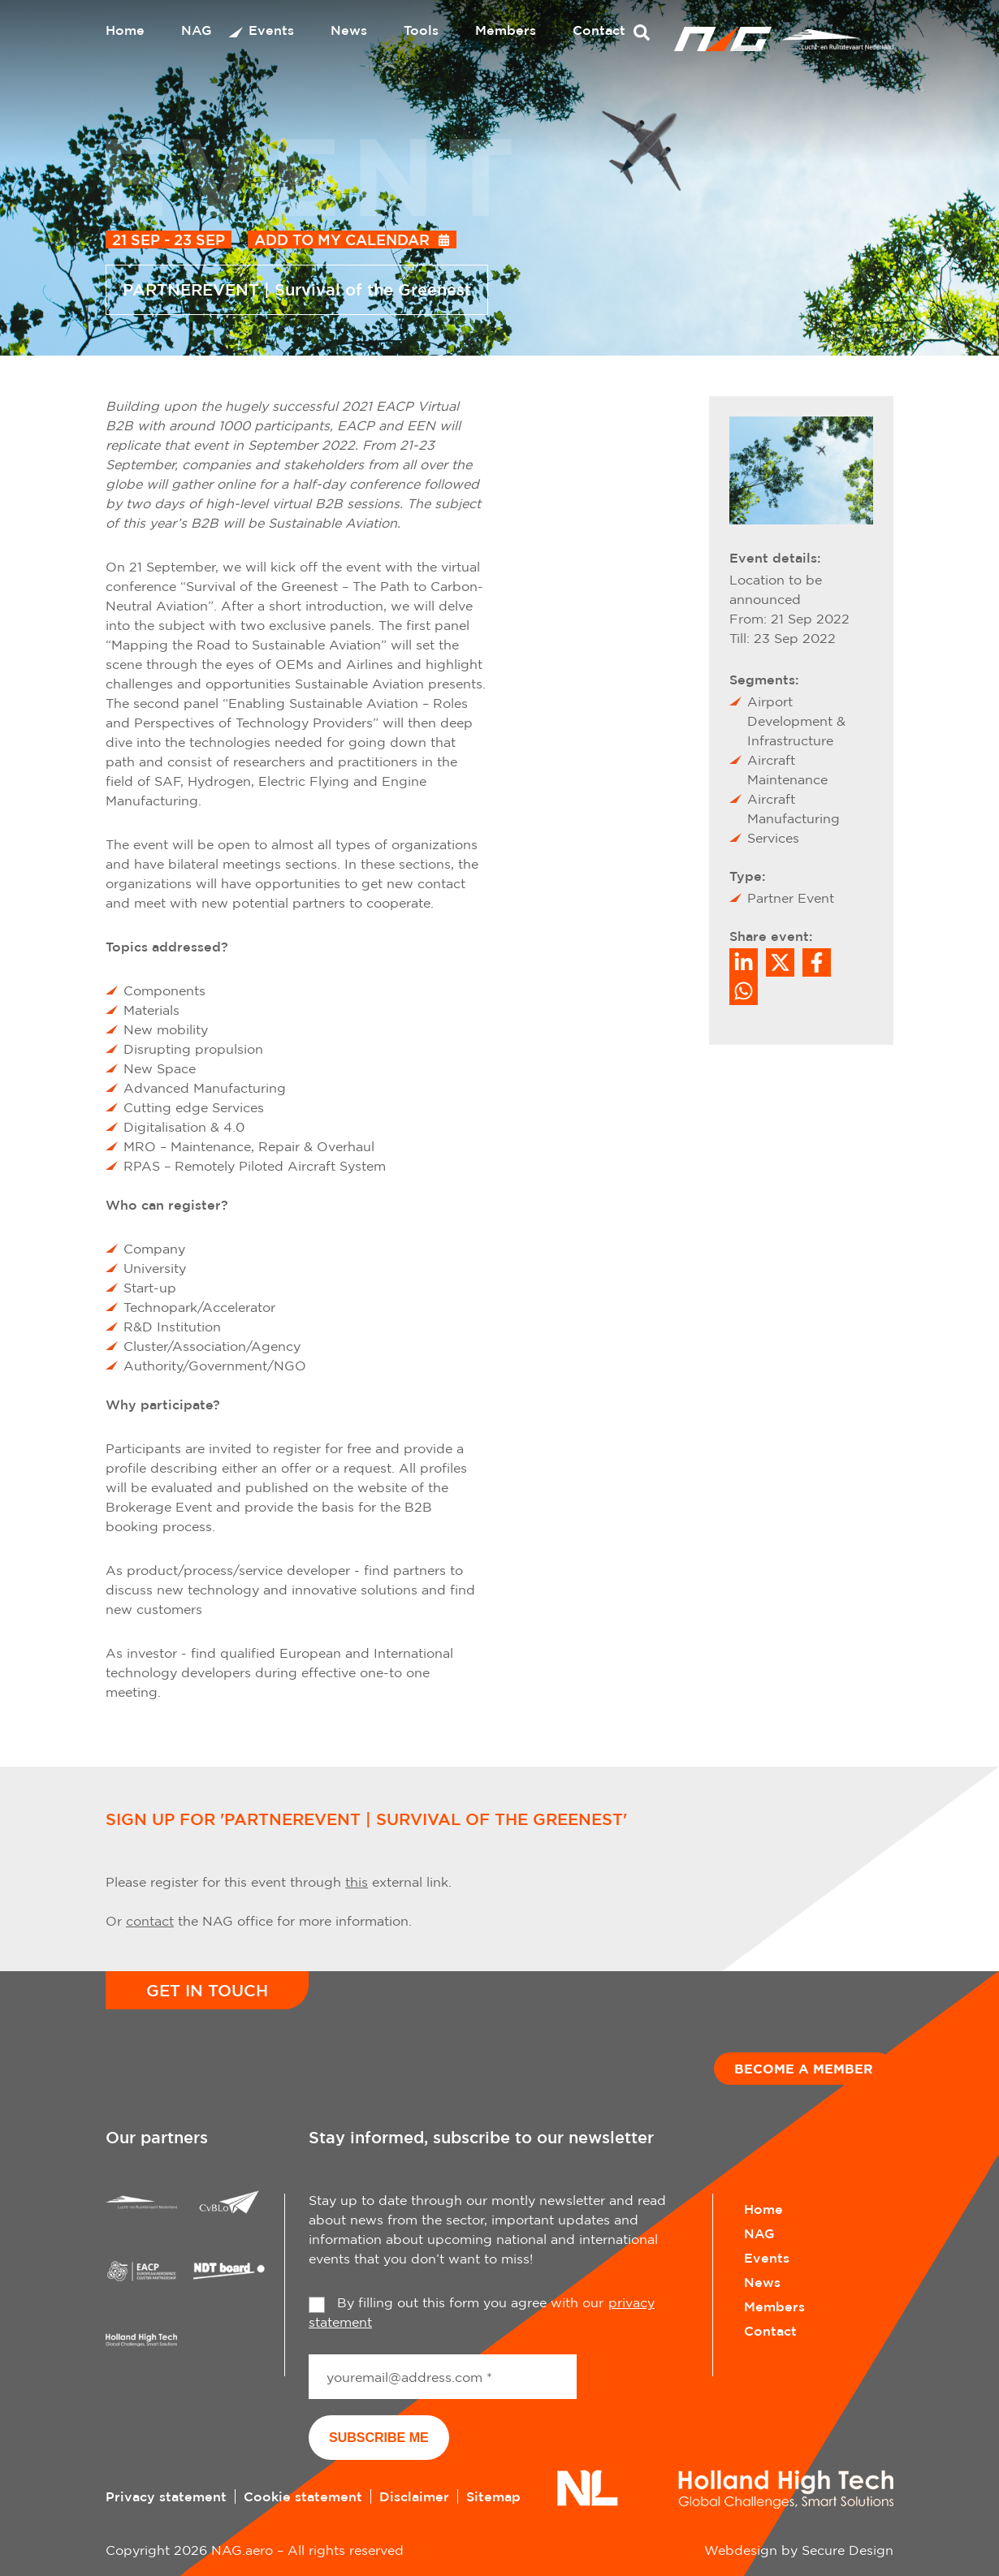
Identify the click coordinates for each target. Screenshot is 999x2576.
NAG (196, 30)
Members (505, 30)
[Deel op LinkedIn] (743, 962)
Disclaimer (414, 2496)
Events (271, 30)
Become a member (803, 2068)
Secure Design (847, 2550)
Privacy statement (166, 2496)
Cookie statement (303, 2496)
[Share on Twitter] (780, 962)
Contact (599, 30)
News (349, 30)
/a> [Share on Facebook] (817, 962)
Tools (421, 30)
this (356, 1882)
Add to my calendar (342, 239)
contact (150, 1921)
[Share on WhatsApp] (743, 991)
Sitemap (493, 2496)
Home (125, 30)
